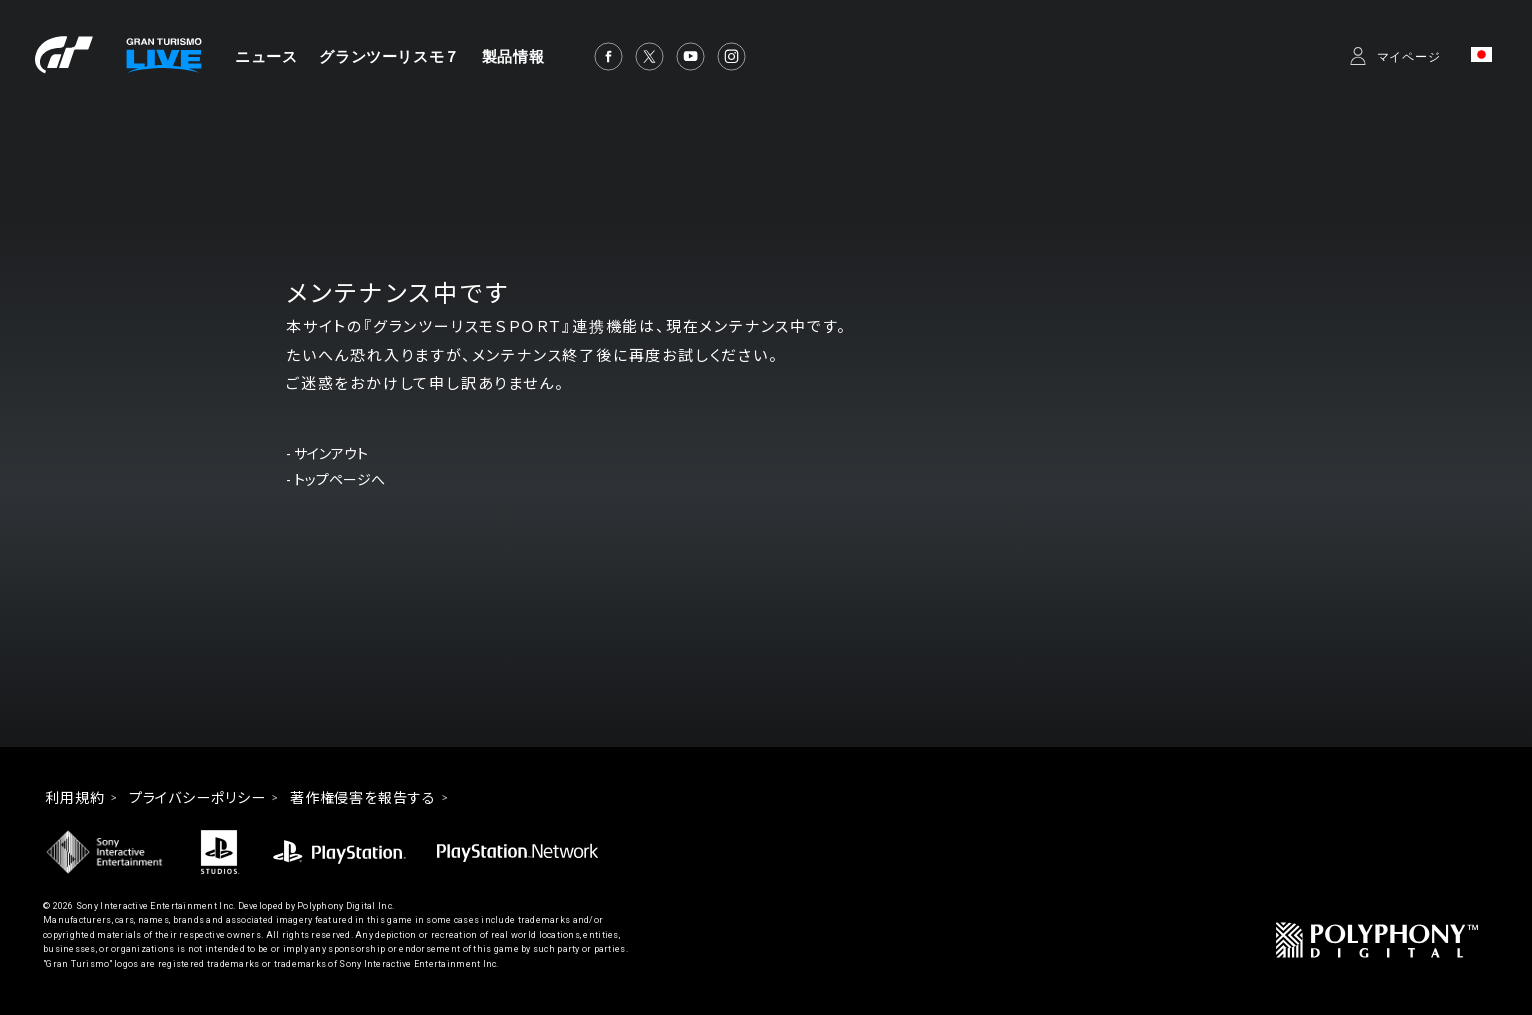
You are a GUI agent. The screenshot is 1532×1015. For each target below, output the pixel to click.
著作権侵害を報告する (363, 798)
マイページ (1409, 57)
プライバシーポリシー (197, 798)
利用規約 (75, 798)
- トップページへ (335, 480)
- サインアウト (327, 454)
